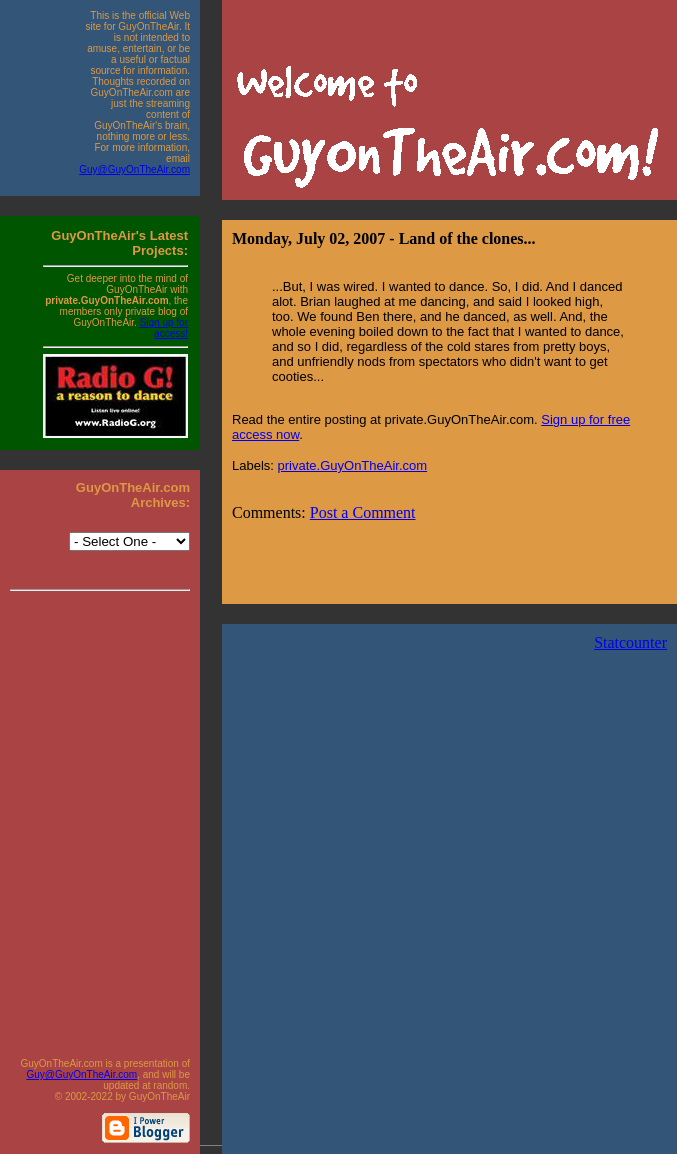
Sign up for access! (164, 328)
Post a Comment (363, 512)
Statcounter (630, 642)
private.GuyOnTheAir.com (353, 465)
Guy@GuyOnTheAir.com (134, 169)
